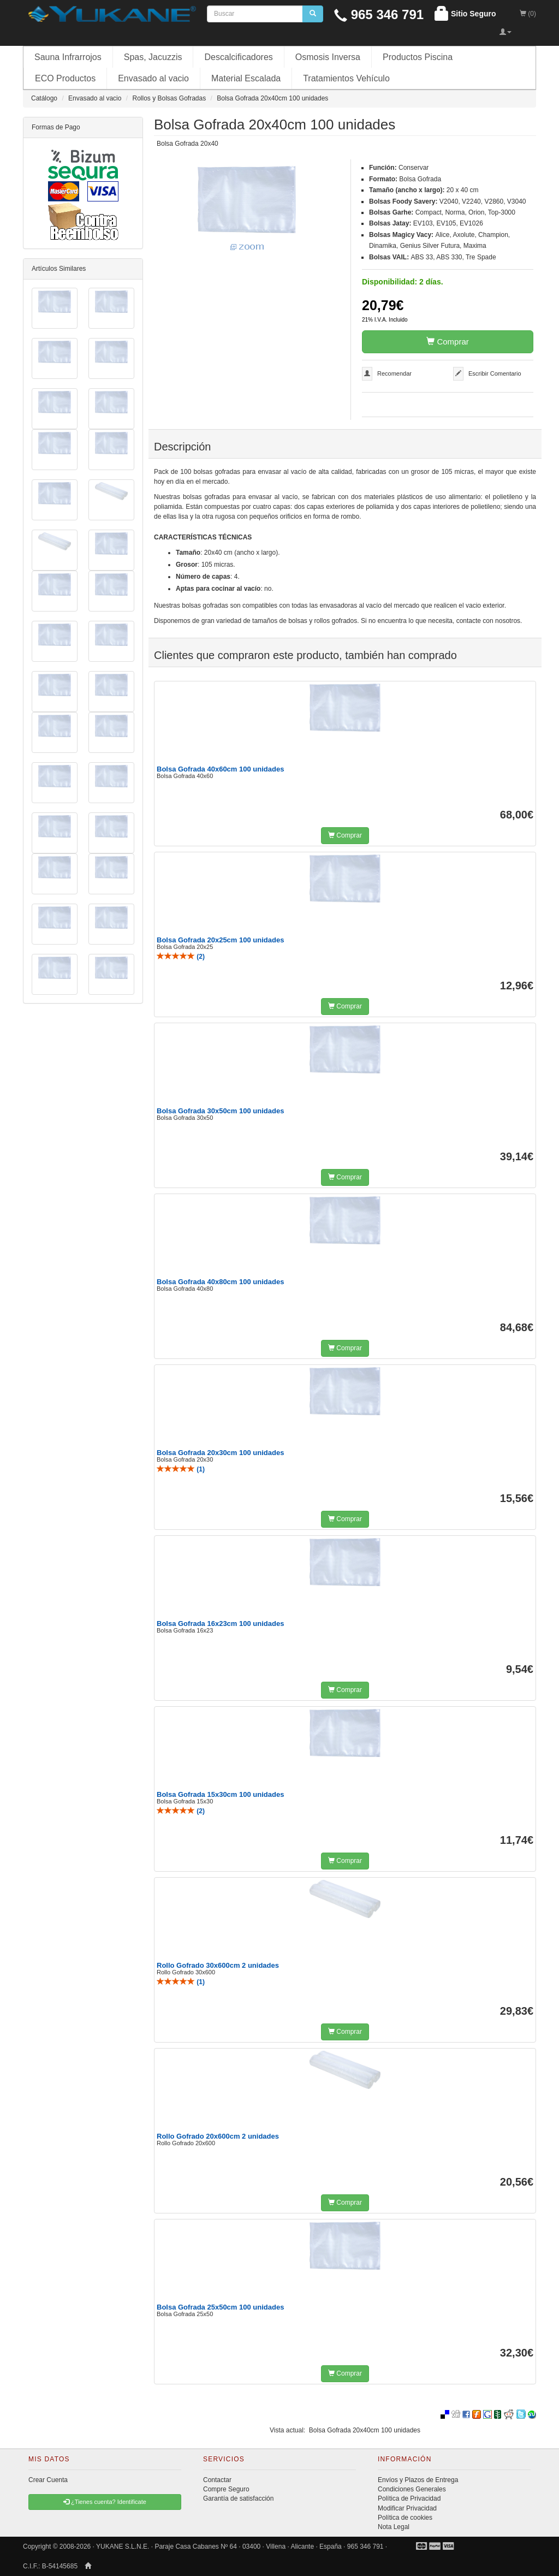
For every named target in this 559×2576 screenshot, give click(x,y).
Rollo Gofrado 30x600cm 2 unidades (218, 1965)
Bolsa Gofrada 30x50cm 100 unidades (220, 1111)
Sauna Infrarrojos (68, 57)
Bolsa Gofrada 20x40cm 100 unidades (364, 2430)
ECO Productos (65, 78)
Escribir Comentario (494, 373)
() (181, 956)
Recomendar (394, 373)
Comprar (447, 341)
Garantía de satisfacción (238, 2498)
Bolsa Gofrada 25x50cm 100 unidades (220, 2307)
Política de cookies (405, 2517)
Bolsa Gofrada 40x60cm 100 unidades (220, 769)
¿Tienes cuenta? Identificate (104, 2501)
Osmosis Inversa (327, 57)
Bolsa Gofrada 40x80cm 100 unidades (220, 1282)
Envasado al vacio (153, 78)
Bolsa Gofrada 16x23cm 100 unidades (220, 1623)
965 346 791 (379, 14)
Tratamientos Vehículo (346, 78)
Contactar (217, 2480)
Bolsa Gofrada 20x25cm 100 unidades (220, 940)
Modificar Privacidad (407, 2508)
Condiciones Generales (412, 2489)
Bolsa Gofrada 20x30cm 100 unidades (220, 1453)
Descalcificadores (238, 57)
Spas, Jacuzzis (153, 57)
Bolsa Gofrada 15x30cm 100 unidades (220, 1794)
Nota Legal (393, 2527)
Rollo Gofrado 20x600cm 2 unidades (218, 2136)
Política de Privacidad (409, 2498)
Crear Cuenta (48, 2480)
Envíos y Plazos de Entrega (418, 2480)
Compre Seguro (226, 2489)
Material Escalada (246, 78)
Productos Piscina (418, 57)
